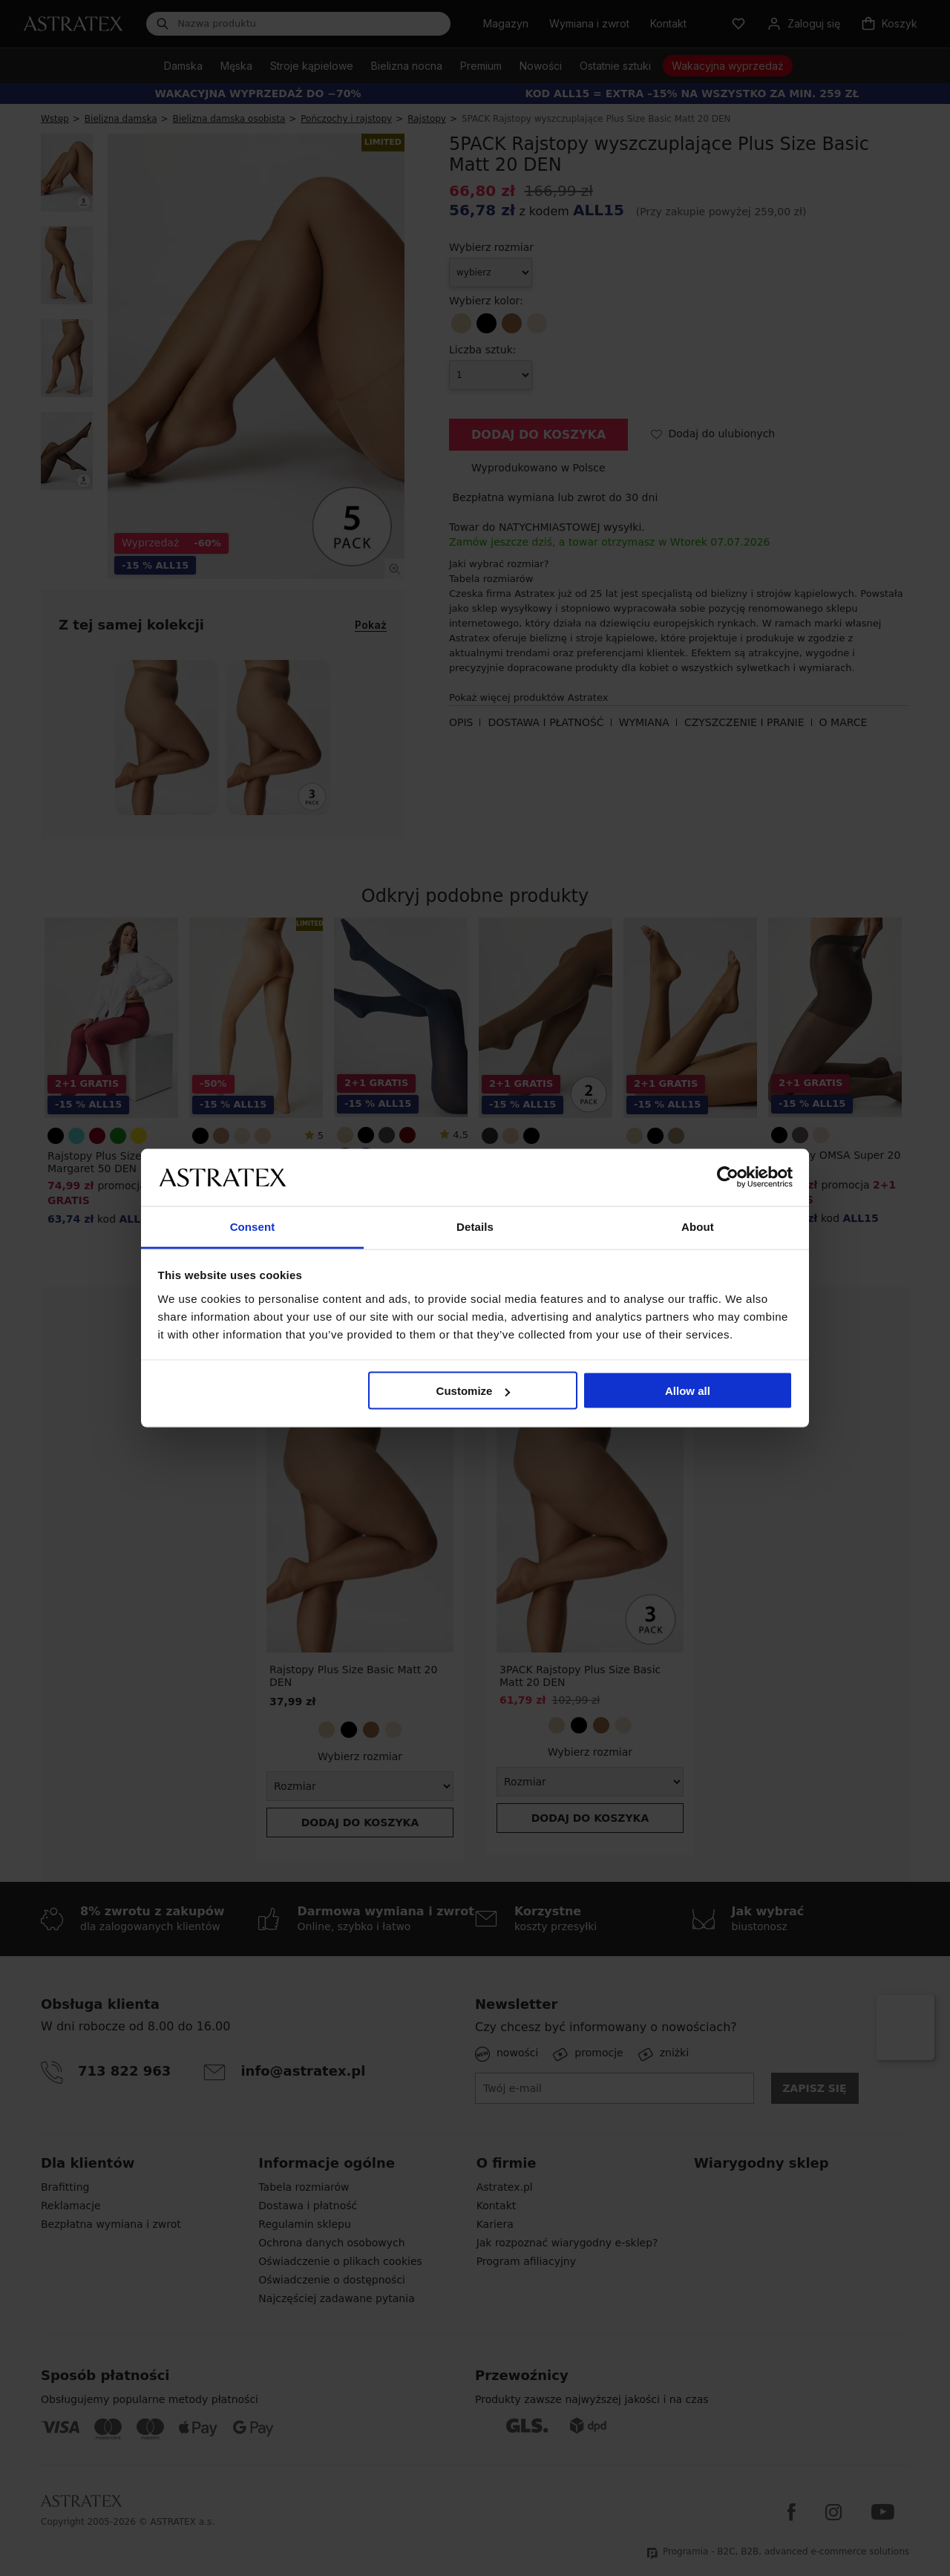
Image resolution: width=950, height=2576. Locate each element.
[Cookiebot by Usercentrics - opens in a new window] (728, 1177)
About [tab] (697, 1226)
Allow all (687, 1391)
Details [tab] (475, 1226)
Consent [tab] (252, 1226)
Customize (473, 1391)
